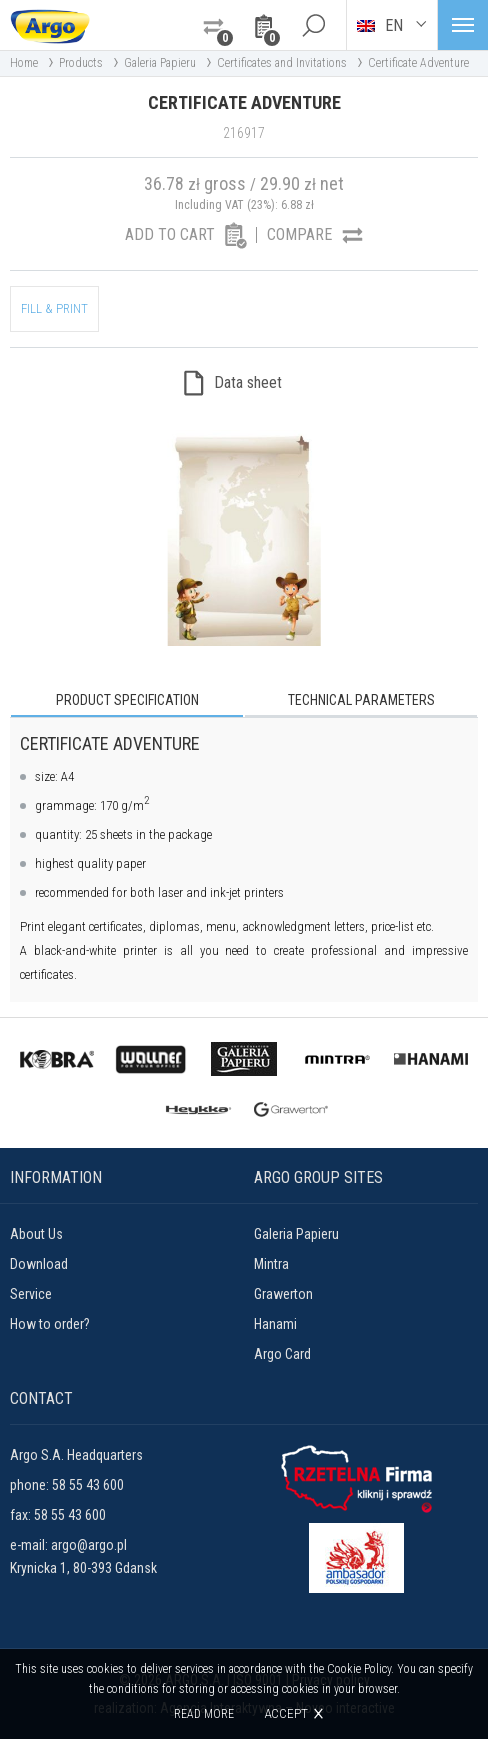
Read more (204, 1714)
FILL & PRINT (54, 308)
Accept (286, 1713)
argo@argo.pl (89, 1545)
